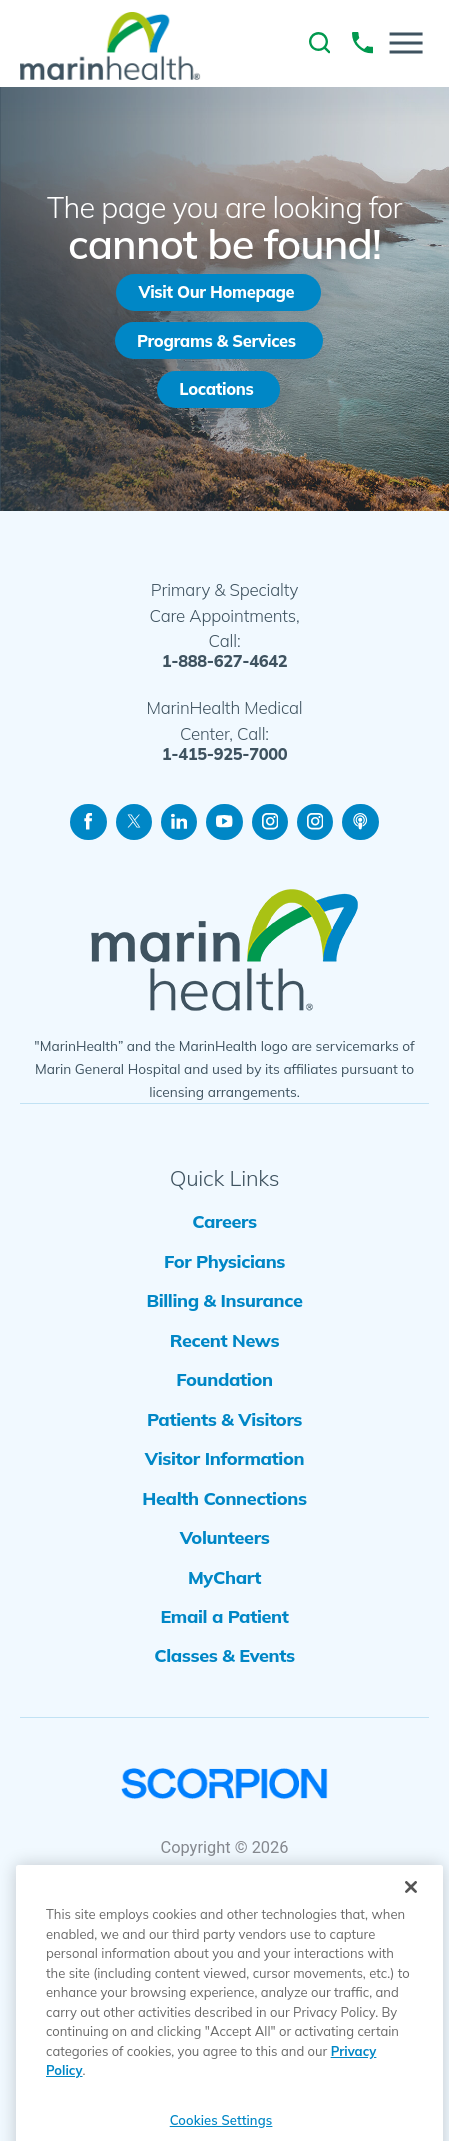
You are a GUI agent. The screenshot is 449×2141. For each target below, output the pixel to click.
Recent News (224, 1367)
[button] (406, 43)
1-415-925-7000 (225, 761)
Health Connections (224, 1548)
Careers (224, 1232)
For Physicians (224, 1277)
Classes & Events (224, 1729)
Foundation (224, 1412)
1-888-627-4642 (225, 669)
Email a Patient (224, 1683)
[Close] (411, 1935)
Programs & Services (217, 344)
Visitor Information (224, 1503)
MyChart (224, 1638)
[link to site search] (319, 42)
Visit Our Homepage (217, 293)
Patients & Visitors (224, 1458)
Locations (217, 394)
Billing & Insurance (224, 1322)
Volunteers (225, 1593)
